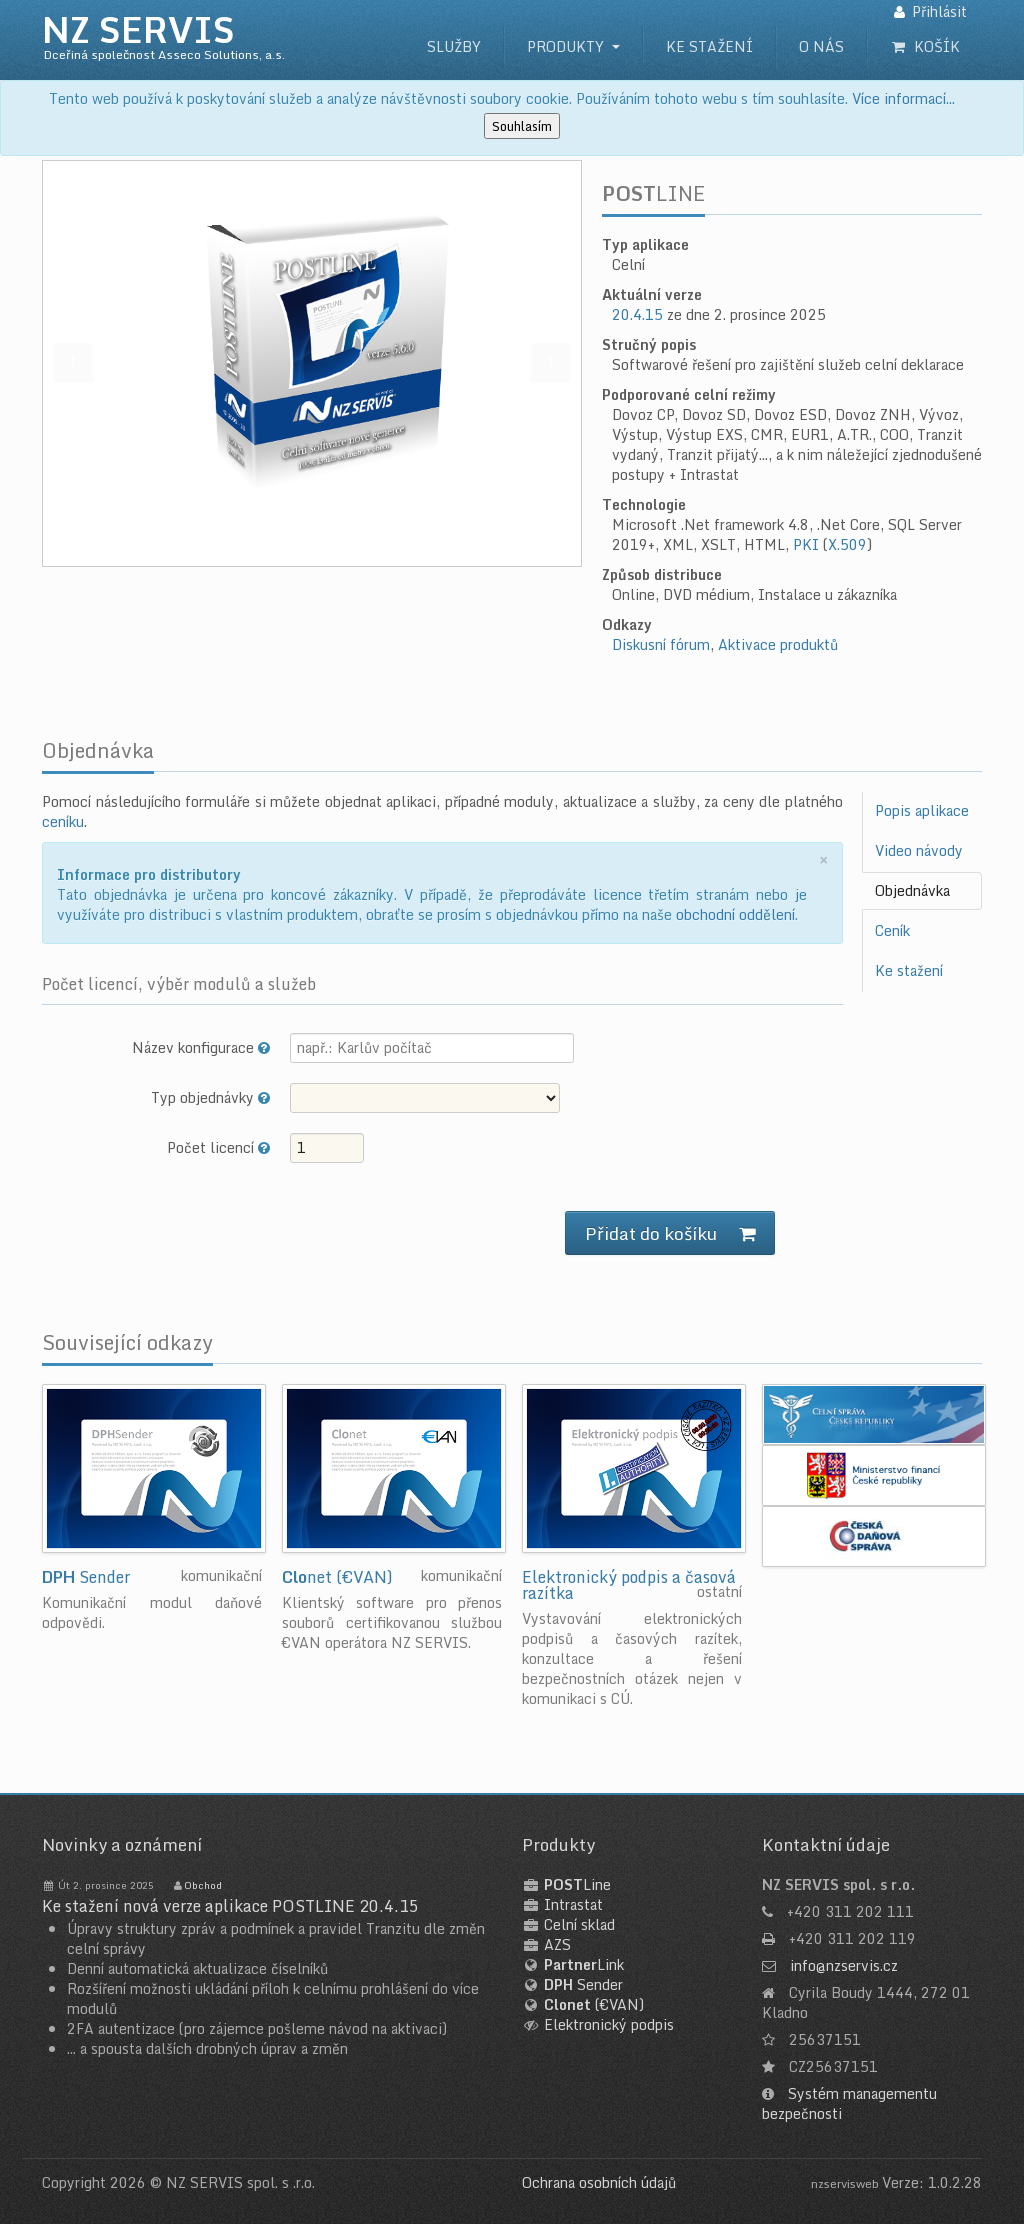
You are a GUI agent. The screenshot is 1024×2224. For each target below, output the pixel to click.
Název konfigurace (201, 1047)
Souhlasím (522, 126)
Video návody (919, 850)
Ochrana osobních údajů (599, 2182)
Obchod (203, 1885)
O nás (821, 46)
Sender (86, 1577)
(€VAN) (594, 2004)
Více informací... (903, 98)
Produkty (565, 46)
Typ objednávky (210, 1097)
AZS (557, 1944)
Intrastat (573, 1904)
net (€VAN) (337, 1577)
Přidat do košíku (670, 1233)
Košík (925, 46)
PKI (806, 544)
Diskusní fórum (661, 644)
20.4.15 (637, 314)
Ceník (892, 930)
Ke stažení (709, 46)
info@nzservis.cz (844, 1965)
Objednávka (912, 890)
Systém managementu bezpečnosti (849, 2103)
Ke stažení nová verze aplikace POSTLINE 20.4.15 (230, 1906)
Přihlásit (939, 11)
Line (577, 1884)
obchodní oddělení (735, 914)
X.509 (847, 544)
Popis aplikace (922, 810)
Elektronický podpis (609, 2024)
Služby (454, 46)
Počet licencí (218, 1147)
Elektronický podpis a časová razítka (629, 1585)
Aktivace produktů (778, 644)
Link (584, 1964)
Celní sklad (579, 1924)
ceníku (63, 821)
